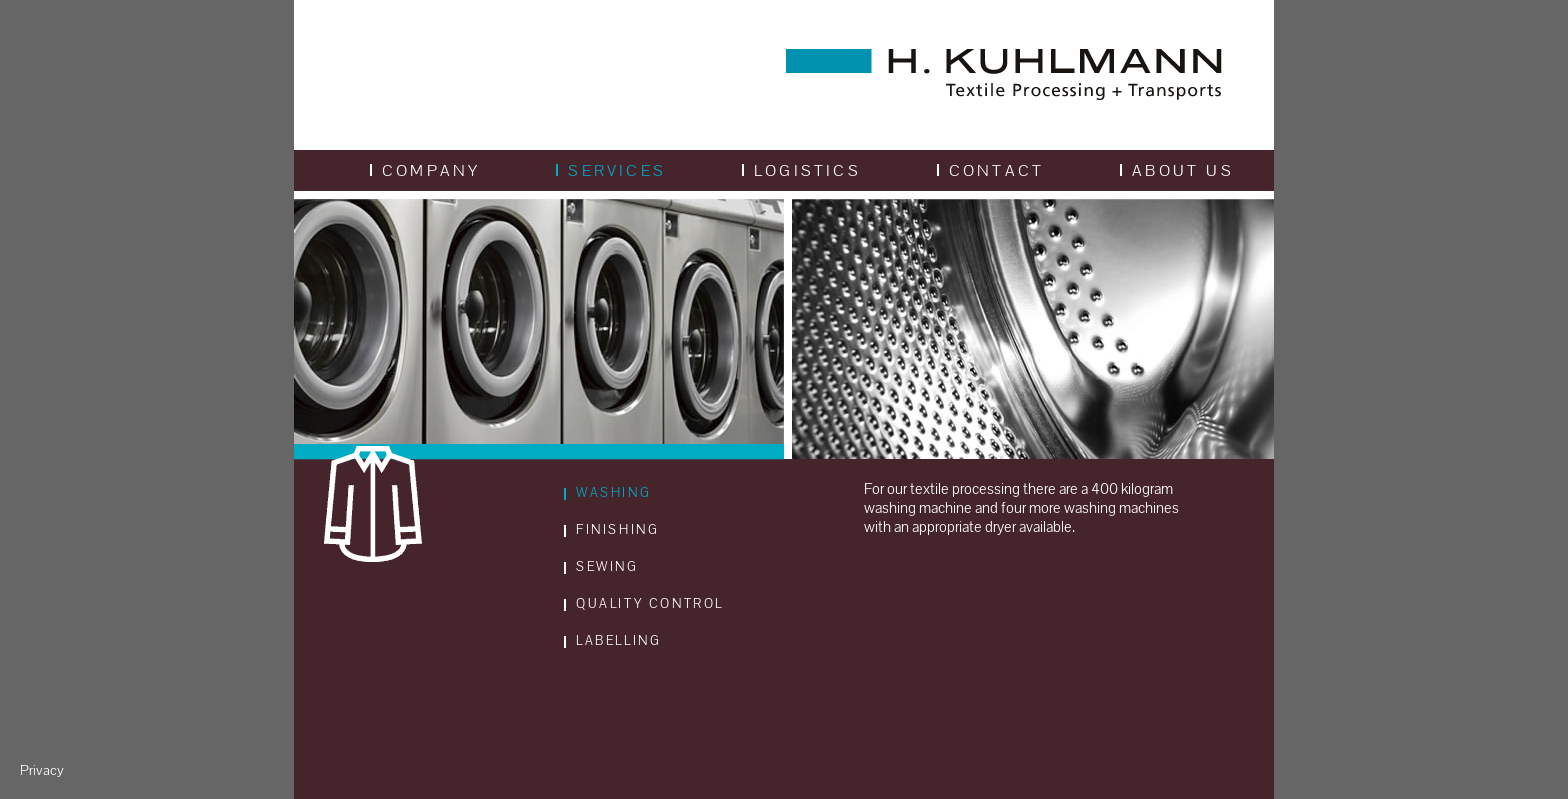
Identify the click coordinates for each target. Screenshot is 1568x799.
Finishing (611, 529)
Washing (607, 492)
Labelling (612, 640)
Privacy (42, 770)
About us (1177, 170)
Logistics (801, 170)
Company (425, 170)
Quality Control (644, 603)
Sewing (601, 566)
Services (611, 170)
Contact (990, 170)
